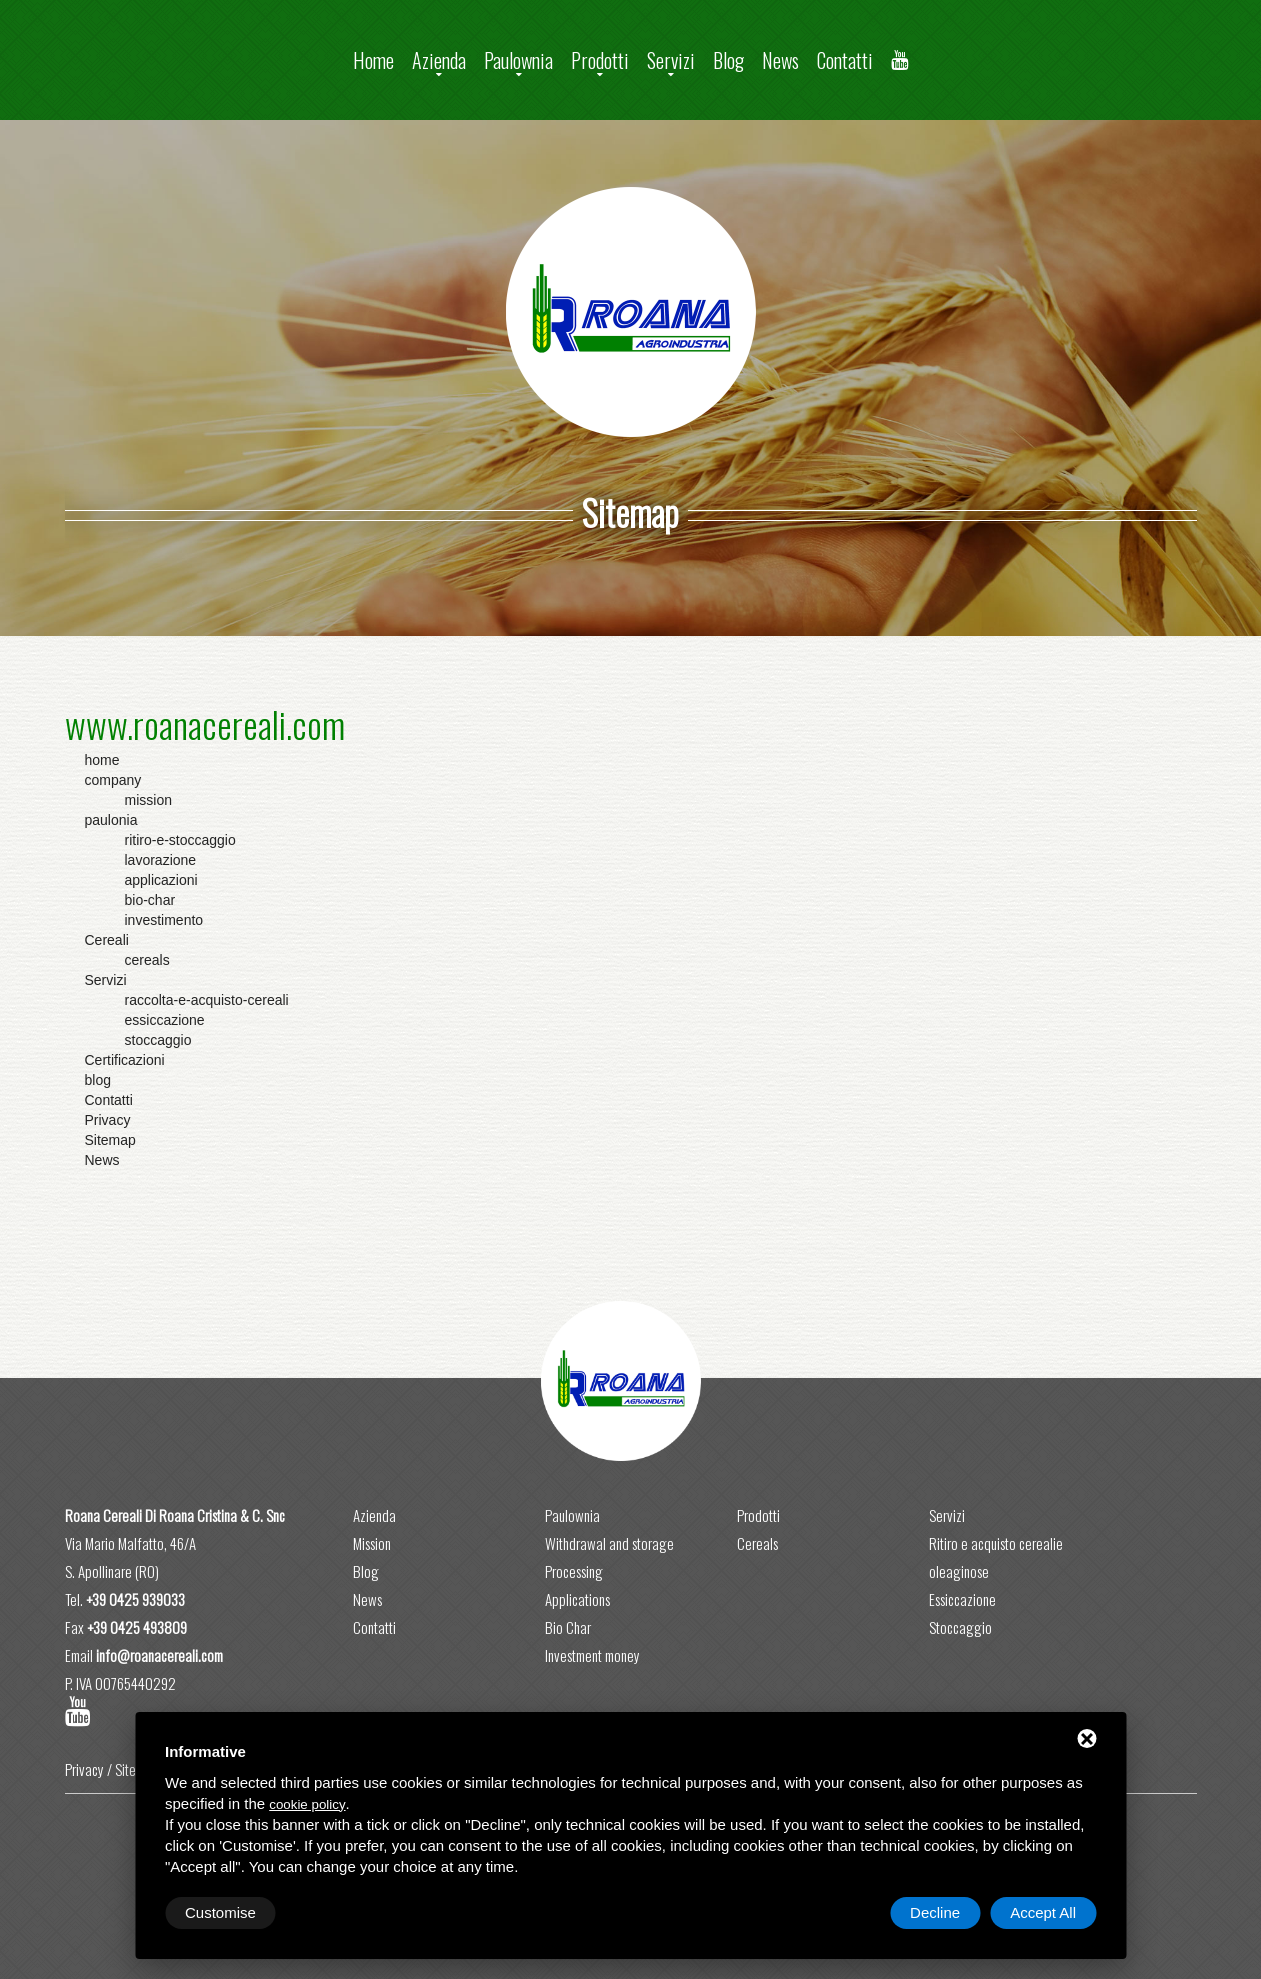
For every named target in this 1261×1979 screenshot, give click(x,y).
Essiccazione (962, 1599)
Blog (728, 60)
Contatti (845, 60)
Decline (935, 1912)
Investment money (592, 1655)
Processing (574, 1571)
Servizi (671, 60)
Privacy (84, 1769)
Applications (577, 1599)
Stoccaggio (960, 1627)
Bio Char (568, 1627)
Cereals (757, 1543)
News (780, 60)
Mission (372, 1543)
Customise (220, 1912)
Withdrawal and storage (609, 1543)
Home (373, 60)
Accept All (1043, 1912)
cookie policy (307, 1804)
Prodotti (600, 60)
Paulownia (518, 60)
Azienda (439, 60)
